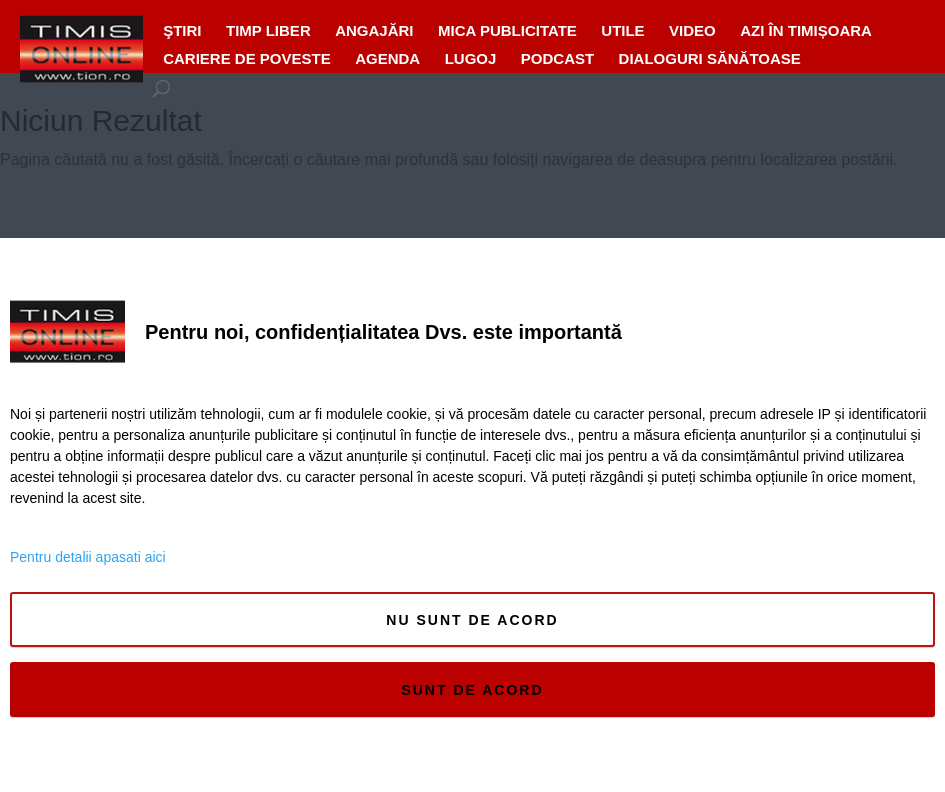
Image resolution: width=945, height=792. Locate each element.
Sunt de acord (472, 690)
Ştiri (182, 30)
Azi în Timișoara (806, 30)
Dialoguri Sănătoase (710, 58)
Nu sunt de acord (472, 620)
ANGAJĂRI (374, 30)
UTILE (622, 30)
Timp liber (268, 30)
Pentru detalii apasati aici (88, 557)
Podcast (557, 58)
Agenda (387, 58)
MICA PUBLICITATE (507, 30)
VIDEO (692, 30)
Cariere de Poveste (247, 58)
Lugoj (471, 58)
